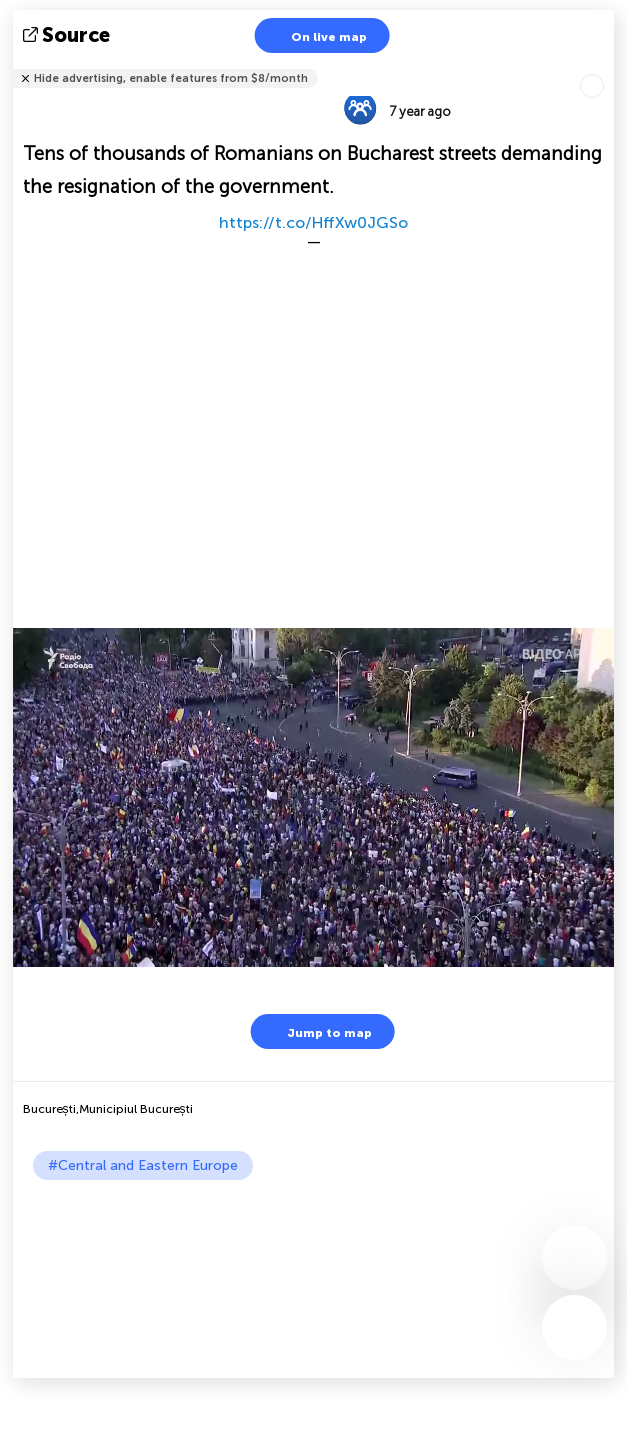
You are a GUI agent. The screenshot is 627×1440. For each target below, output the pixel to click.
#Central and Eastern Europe (143, 1165)
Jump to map (317, 1031)
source (68, 35)
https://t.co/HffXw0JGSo (313, 222)
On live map (316, 35)
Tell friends (605, 65)
